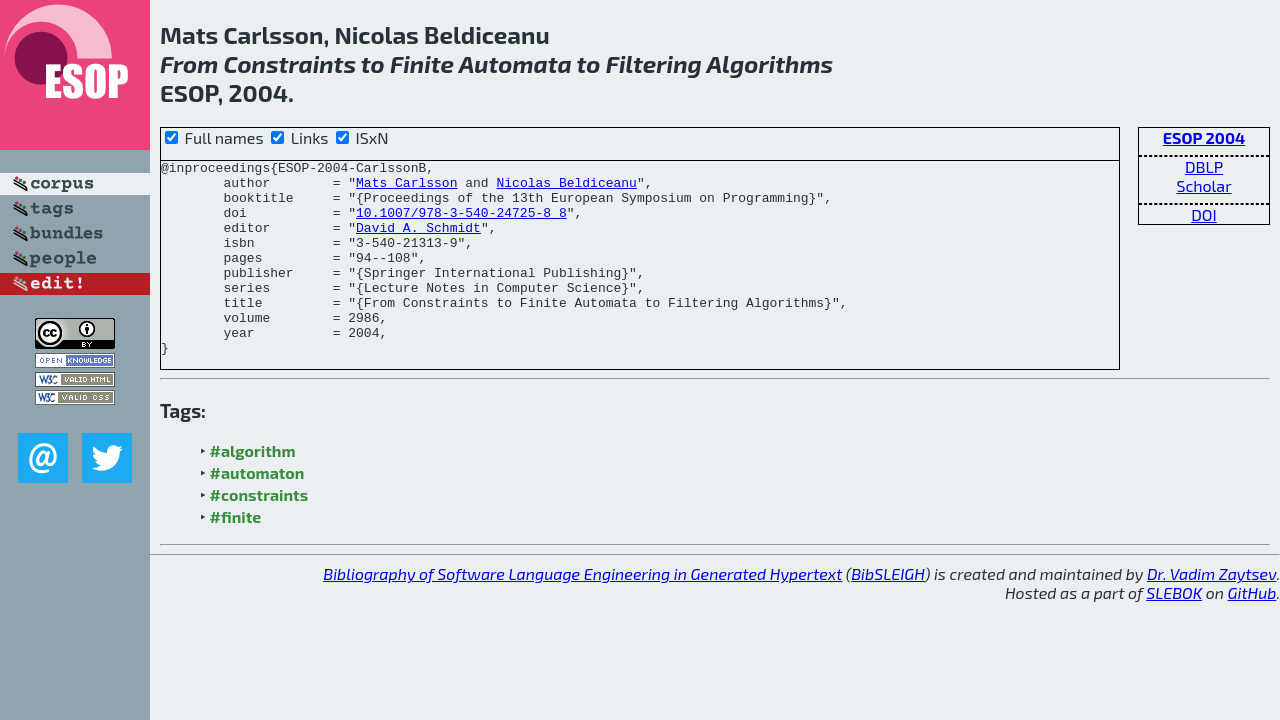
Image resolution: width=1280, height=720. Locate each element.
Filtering (654, 63)
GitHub (1252, 631)
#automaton (257, 511)
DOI (1204, 214)
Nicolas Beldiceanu (566, 188)
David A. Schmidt (418, 242)
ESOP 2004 (1204, 137)
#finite (236, 555)
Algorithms (770, 63)
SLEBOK (1174, 631)
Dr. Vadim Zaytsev (1211, 612)
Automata (515, 63)
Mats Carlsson (406, 188)
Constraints (289, 63)
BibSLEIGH (887, 612)
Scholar (1203, 185)
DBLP (1204, 166)
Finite (422, 63)
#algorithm (253, 489)
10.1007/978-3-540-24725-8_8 (461, 224)
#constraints (259, 533)
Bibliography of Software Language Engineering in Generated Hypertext (582, 612)
